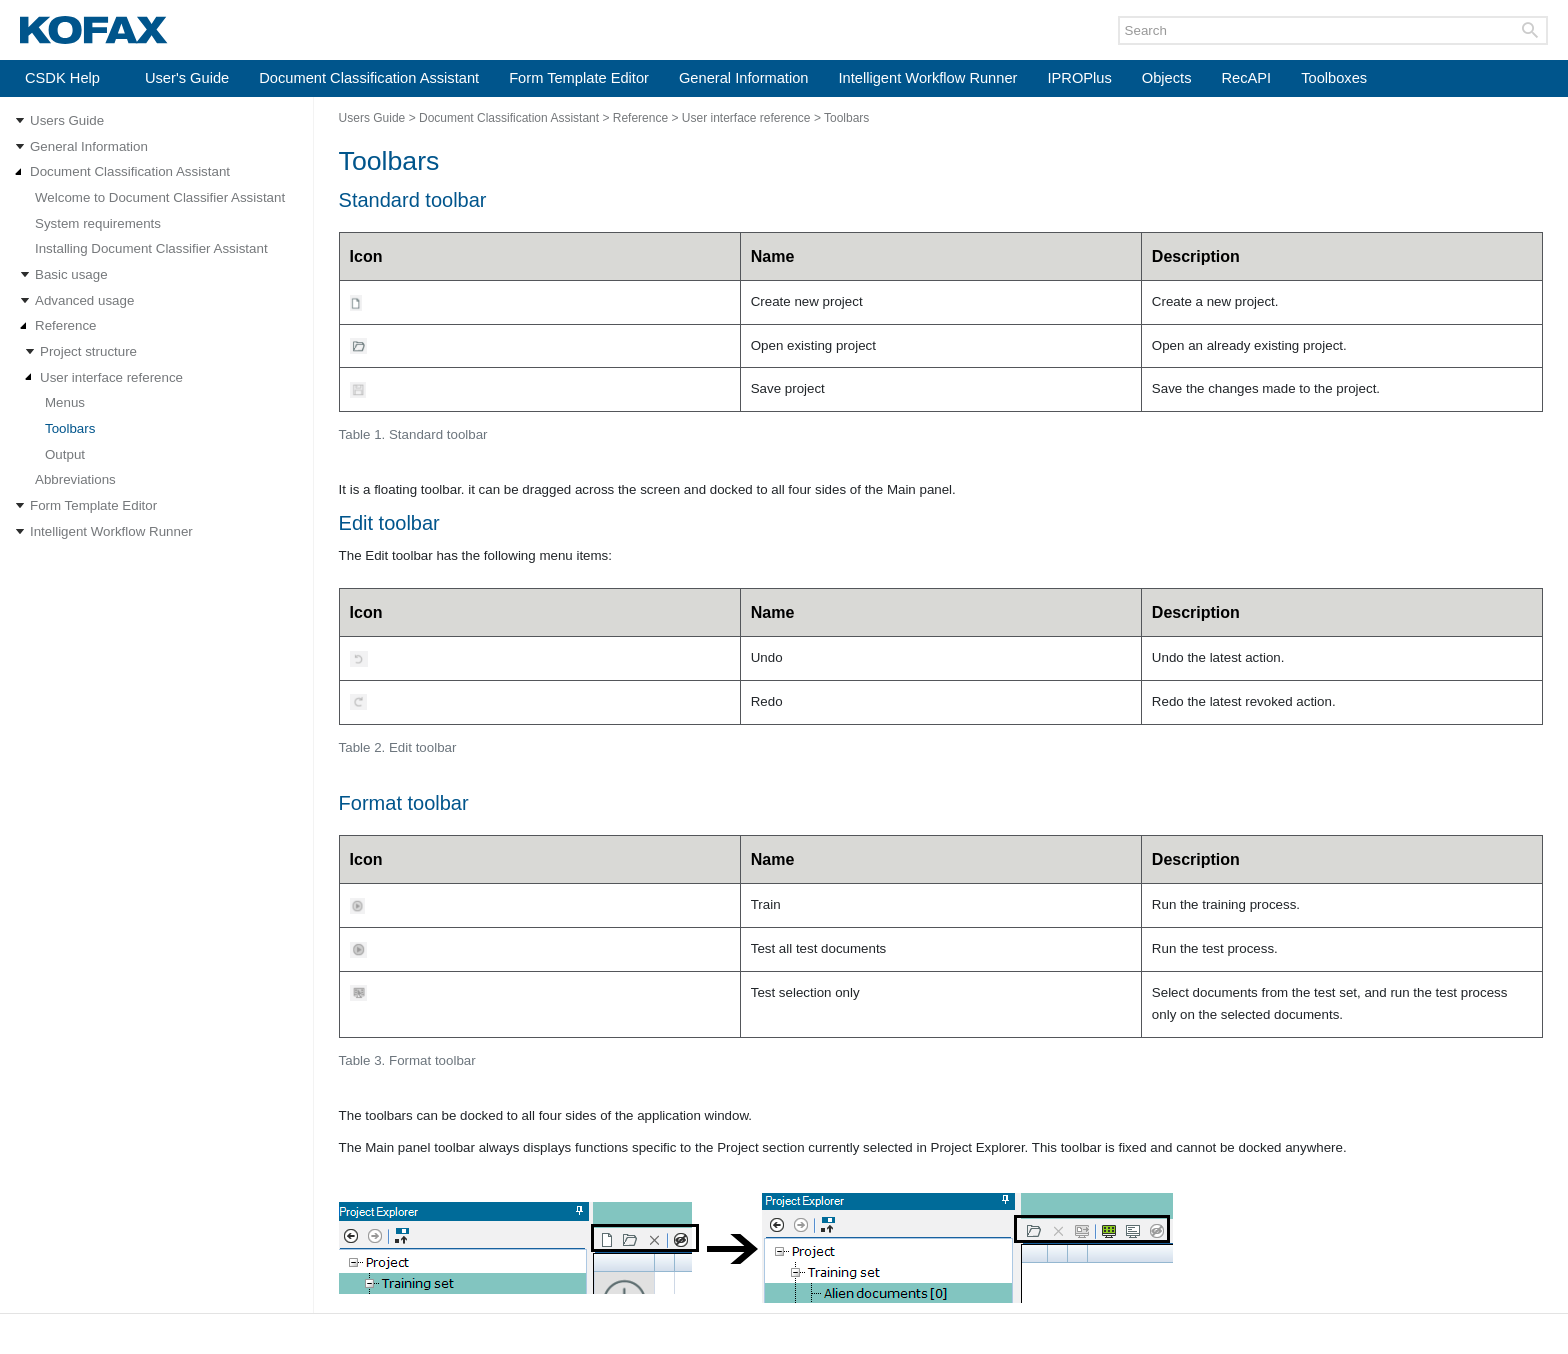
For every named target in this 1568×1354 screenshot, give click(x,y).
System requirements (98, 223)
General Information (744, 78)
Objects (1167, 78)
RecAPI (1246, 78)
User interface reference (111, 377)
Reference (66, 325)
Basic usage (71, 274)
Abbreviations (75, 479)
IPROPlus (1079, 78)
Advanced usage (84, 300)
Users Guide (67, 120)
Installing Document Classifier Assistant (151, 248)
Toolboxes (1334, 78)
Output (65, 454)
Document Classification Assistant (369, 78)
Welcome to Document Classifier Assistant (160, 197)
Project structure (88, 351)
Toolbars (70, 428)
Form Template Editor (579, 78)
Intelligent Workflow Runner (928, 78)
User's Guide (187, 78)
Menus (65, 402)
